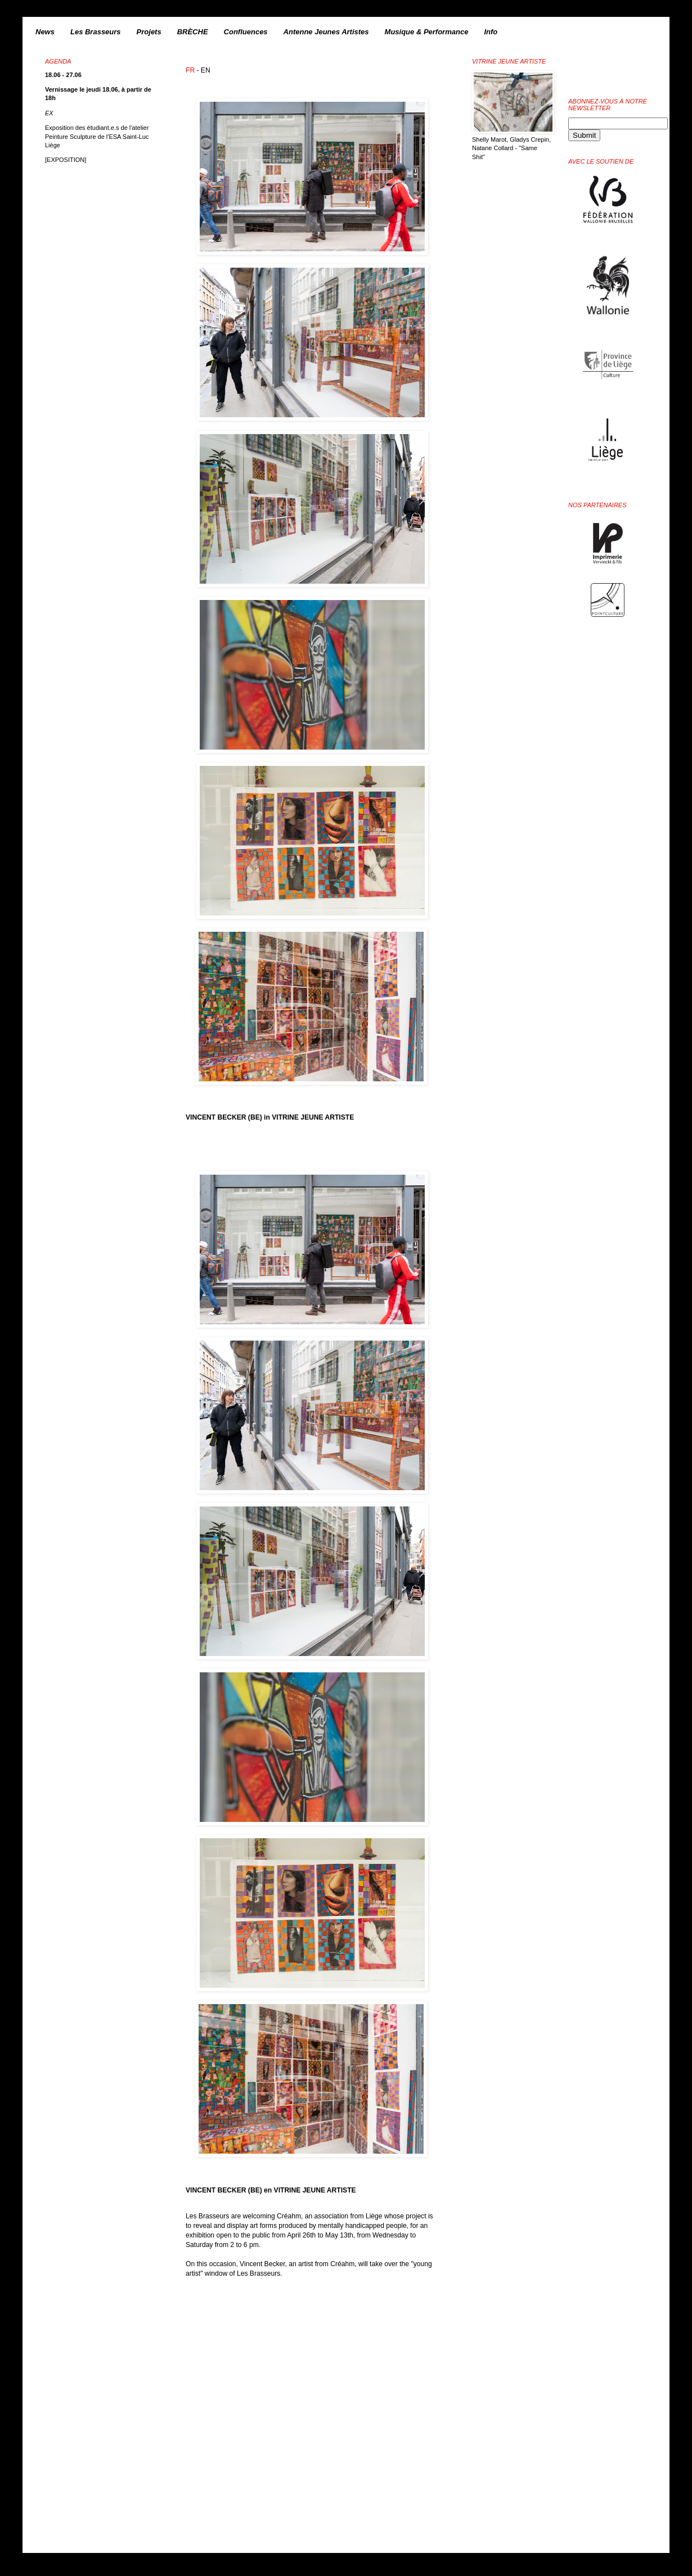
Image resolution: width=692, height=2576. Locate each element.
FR (190, 70)
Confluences (246, 32)
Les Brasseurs (95, 32)
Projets (149, 32)
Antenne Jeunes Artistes (326, 32)
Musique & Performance (427, 32)
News (45, 32)
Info (490, 32)
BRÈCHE (192, 32)
